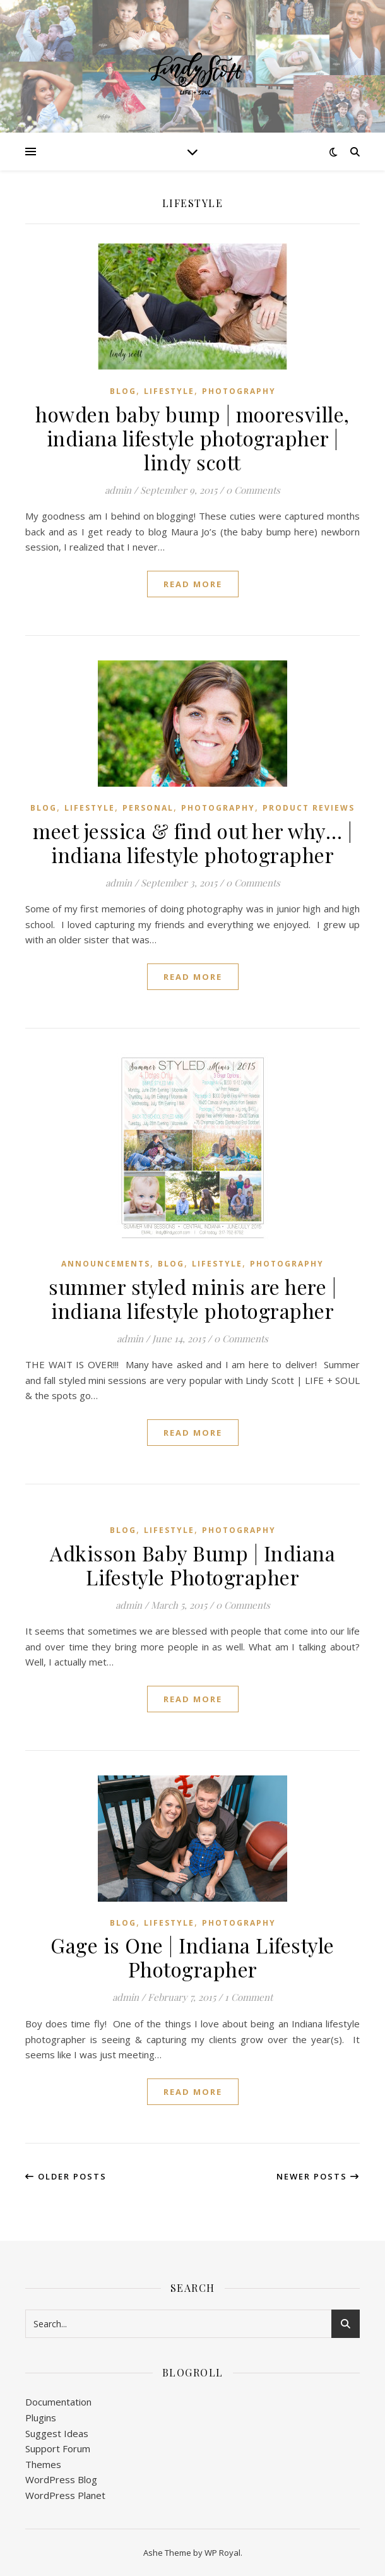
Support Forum (57, 2448)
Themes (43, 2464)
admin (118, 490)
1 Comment (249, 1997)
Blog (123, 391)
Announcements (105, 1263)
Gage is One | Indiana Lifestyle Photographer (192, 1957)
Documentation (58, 2401)
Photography (239, 391)
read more (192, 584)
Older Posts (66, 2176)
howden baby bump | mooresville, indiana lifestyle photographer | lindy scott (192, 437)
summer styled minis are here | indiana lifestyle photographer (192, 1298)
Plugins (40, 2417)
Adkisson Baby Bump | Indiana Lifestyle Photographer (192, 1564)
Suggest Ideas (56, 2433)
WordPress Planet (65, 2495)
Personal (148, 807)
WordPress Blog (61, 2479)
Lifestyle (169, 391)
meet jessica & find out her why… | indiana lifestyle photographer (192, 842)
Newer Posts (318, 2176)
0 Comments (253, 490)
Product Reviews (309, 807)
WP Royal (222, 2552)
